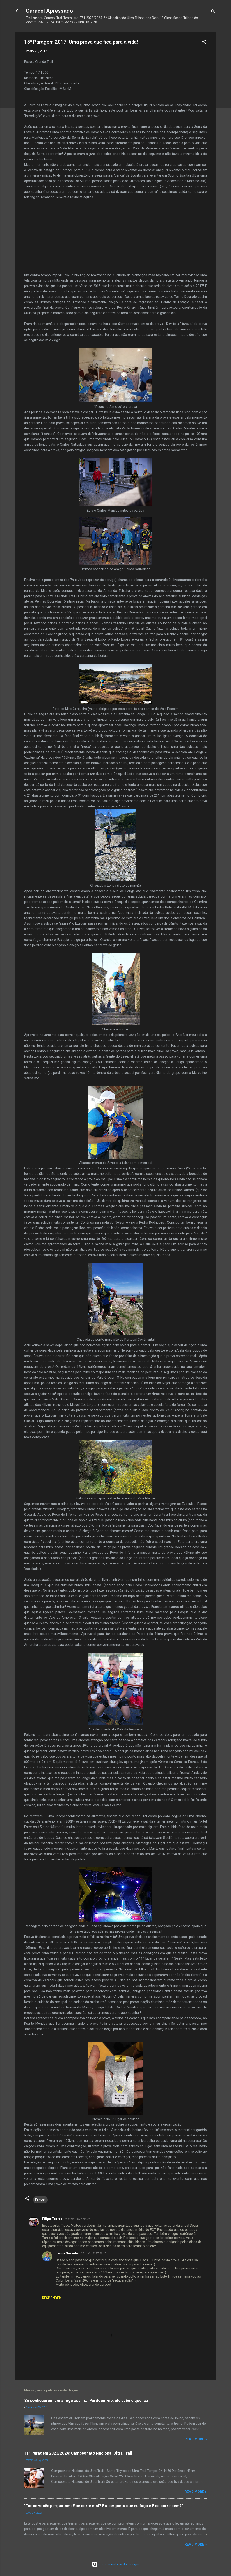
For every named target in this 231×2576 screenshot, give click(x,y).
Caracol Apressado (49, 11)
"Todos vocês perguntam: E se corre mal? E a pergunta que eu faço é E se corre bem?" (103, 2505)
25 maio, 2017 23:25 (93, 2253)
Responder (51, 2298)
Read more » (196, 2439)
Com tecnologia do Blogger (115, 2564)
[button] (204, 42)
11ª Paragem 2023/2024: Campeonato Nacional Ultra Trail (78, 2453)
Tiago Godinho (67, 2253)
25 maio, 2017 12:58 (77, 2219)
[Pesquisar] (213, 12)
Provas (40, 2200)
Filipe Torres (52, 2219)
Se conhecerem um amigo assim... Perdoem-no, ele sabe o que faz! (87, 2400)
